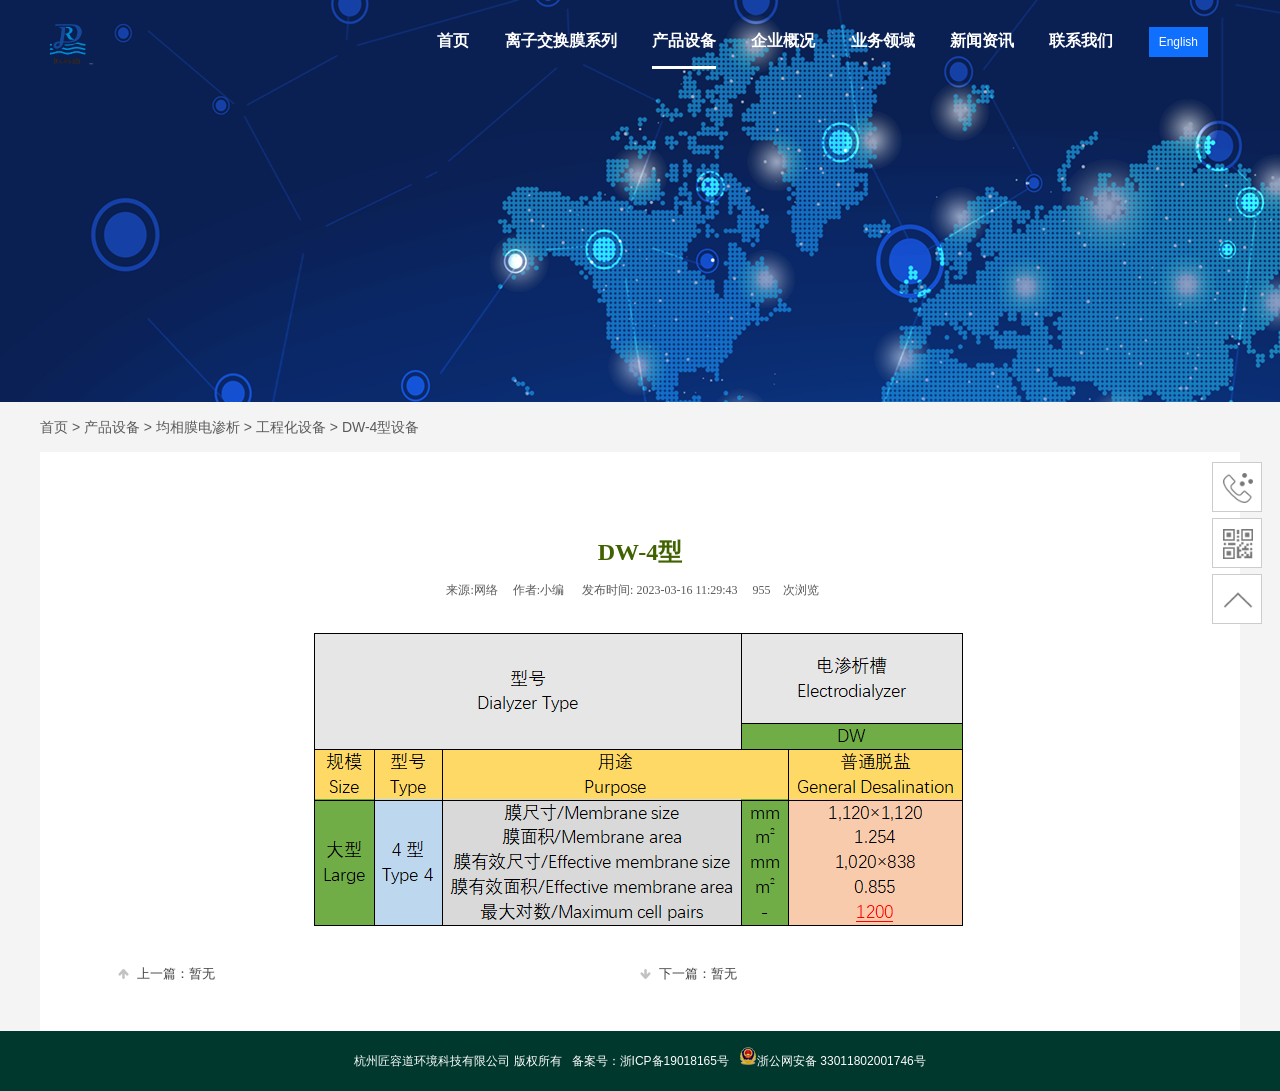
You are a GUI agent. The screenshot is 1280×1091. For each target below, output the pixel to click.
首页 (453, 40)
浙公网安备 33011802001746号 (832, 1061)
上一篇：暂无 (166, 973)
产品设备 (684, 40)
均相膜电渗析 (198, 427)
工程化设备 (291, 427)
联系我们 (1081, 40)
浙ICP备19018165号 (674, 1061)
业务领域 (883, 40)
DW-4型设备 (381, 427)
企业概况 (783, 40)
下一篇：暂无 (688, 973)
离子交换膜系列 (561, 40)
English (1178, 42)
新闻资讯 (982, 40)
